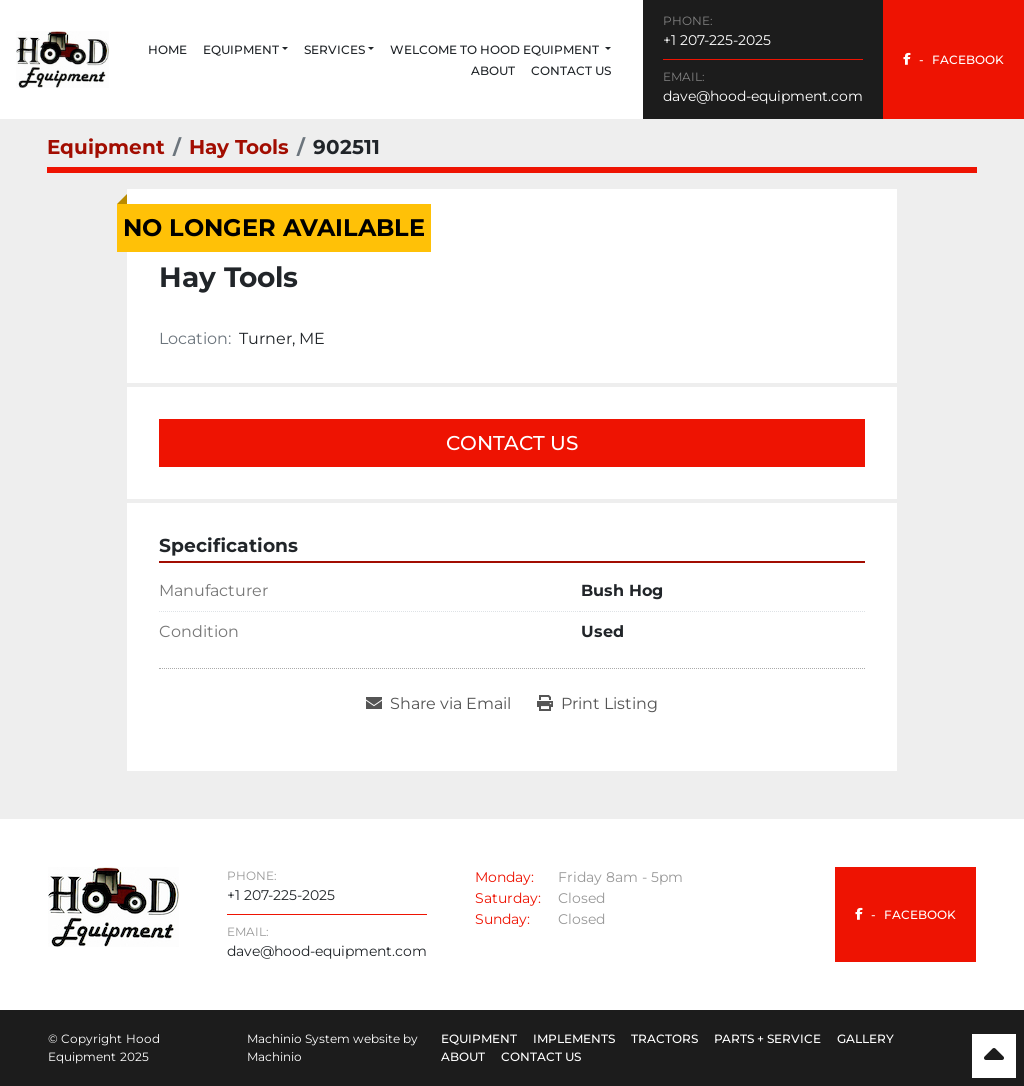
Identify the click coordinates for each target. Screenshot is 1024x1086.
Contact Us (571, 70)
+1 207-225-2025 (717, 40)
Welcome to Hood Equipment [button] (496, 49)
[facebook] (953, 59)
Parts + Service (767, 1038)
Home (167, 49)
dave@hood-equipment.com (763, 96)
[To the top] (994, 1056)
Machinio (274, 1056)
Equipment (241, 49)
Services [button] (334, 49)
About (493, 70)
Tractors (664, 1038)
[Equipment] (106, 147)
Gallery (865, 1038)
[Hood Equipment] (113, 905)
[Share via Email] (438, 704)
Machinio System (298, 1038)
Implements (574, 1038)
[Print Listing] (597, 704)
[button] (245, 50)
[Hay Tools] (239, 147)
